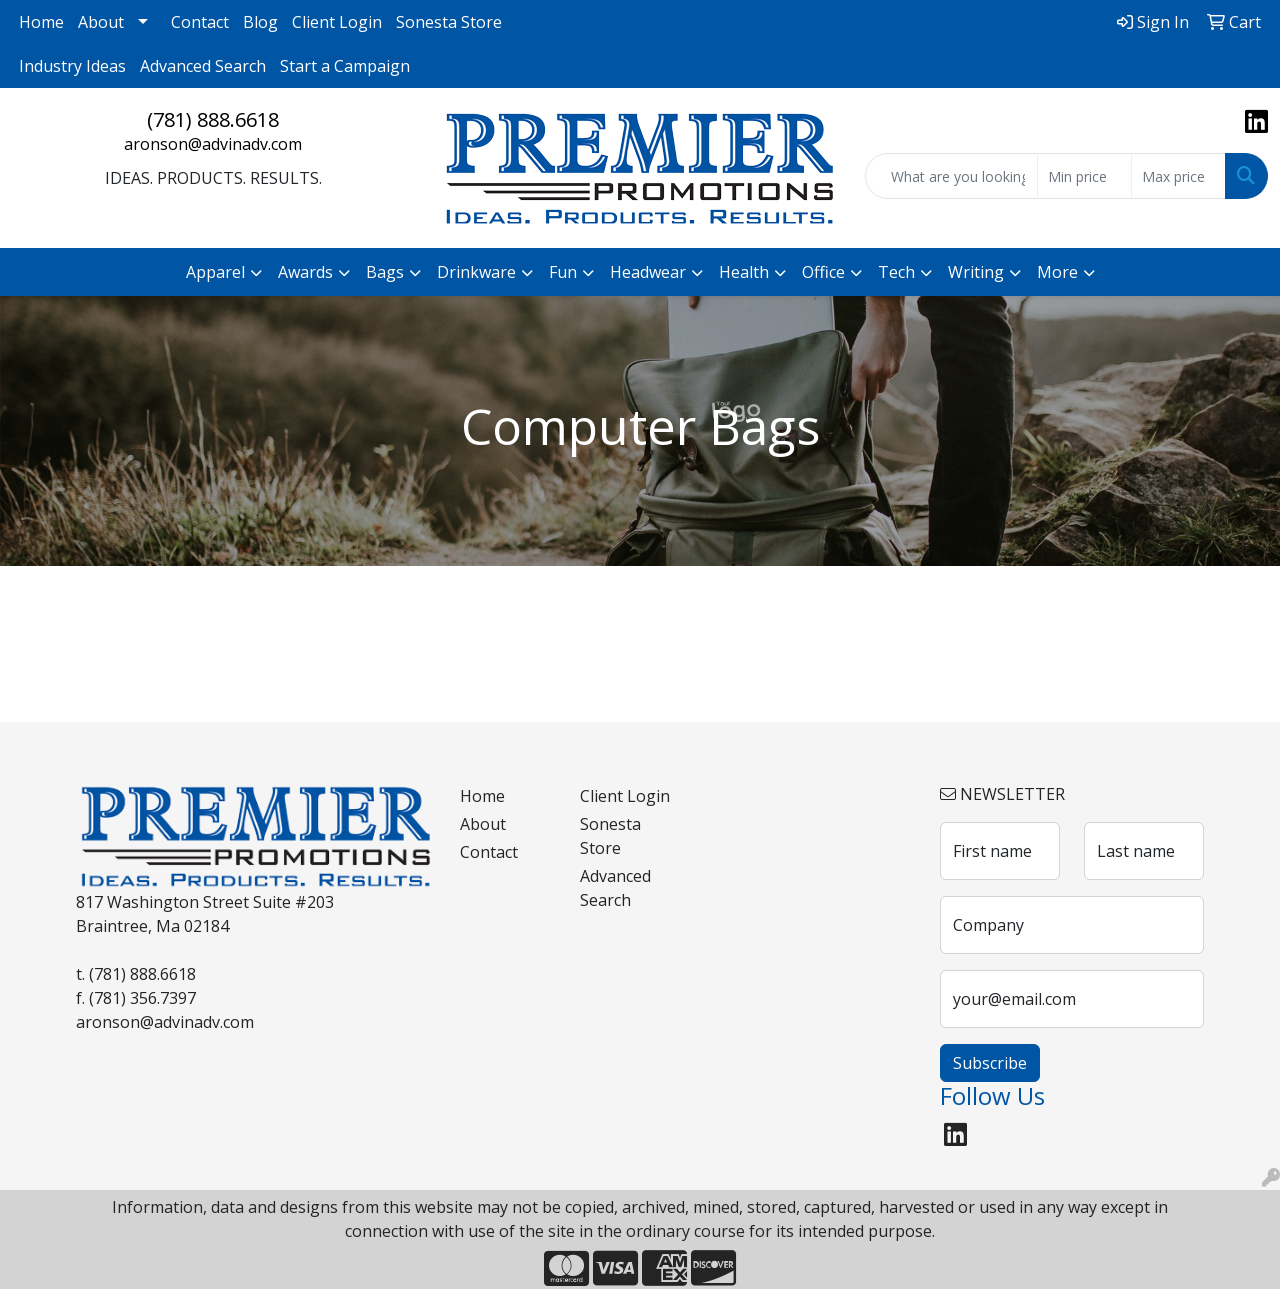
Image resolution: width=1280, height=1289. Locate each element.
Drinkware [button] (476, 272)
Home (41, 22)
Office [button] (823, 272)
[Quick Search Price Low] (1084, 176)
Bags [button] (385, 272)
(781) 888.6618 (213, 119)
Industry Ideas (72, 66)
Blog (260, 22)
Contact (200, 22)
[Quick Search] (951, 176)
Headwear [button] (648, 272)
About (101, 22)
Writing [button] (976, 272)
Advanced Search (203, 66)
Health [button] (744, 272)
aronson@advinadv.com (213, 144)
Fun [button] (563, 272)
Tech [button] (896, 272)
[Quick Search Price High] (1178, 176)
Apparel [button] (215, 272)
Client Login (337, 22)
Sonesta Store (449, 22)
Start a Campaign (345, 66)
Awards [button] (305, 272)
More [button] (1057, 272)
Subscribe (990, 1063)
